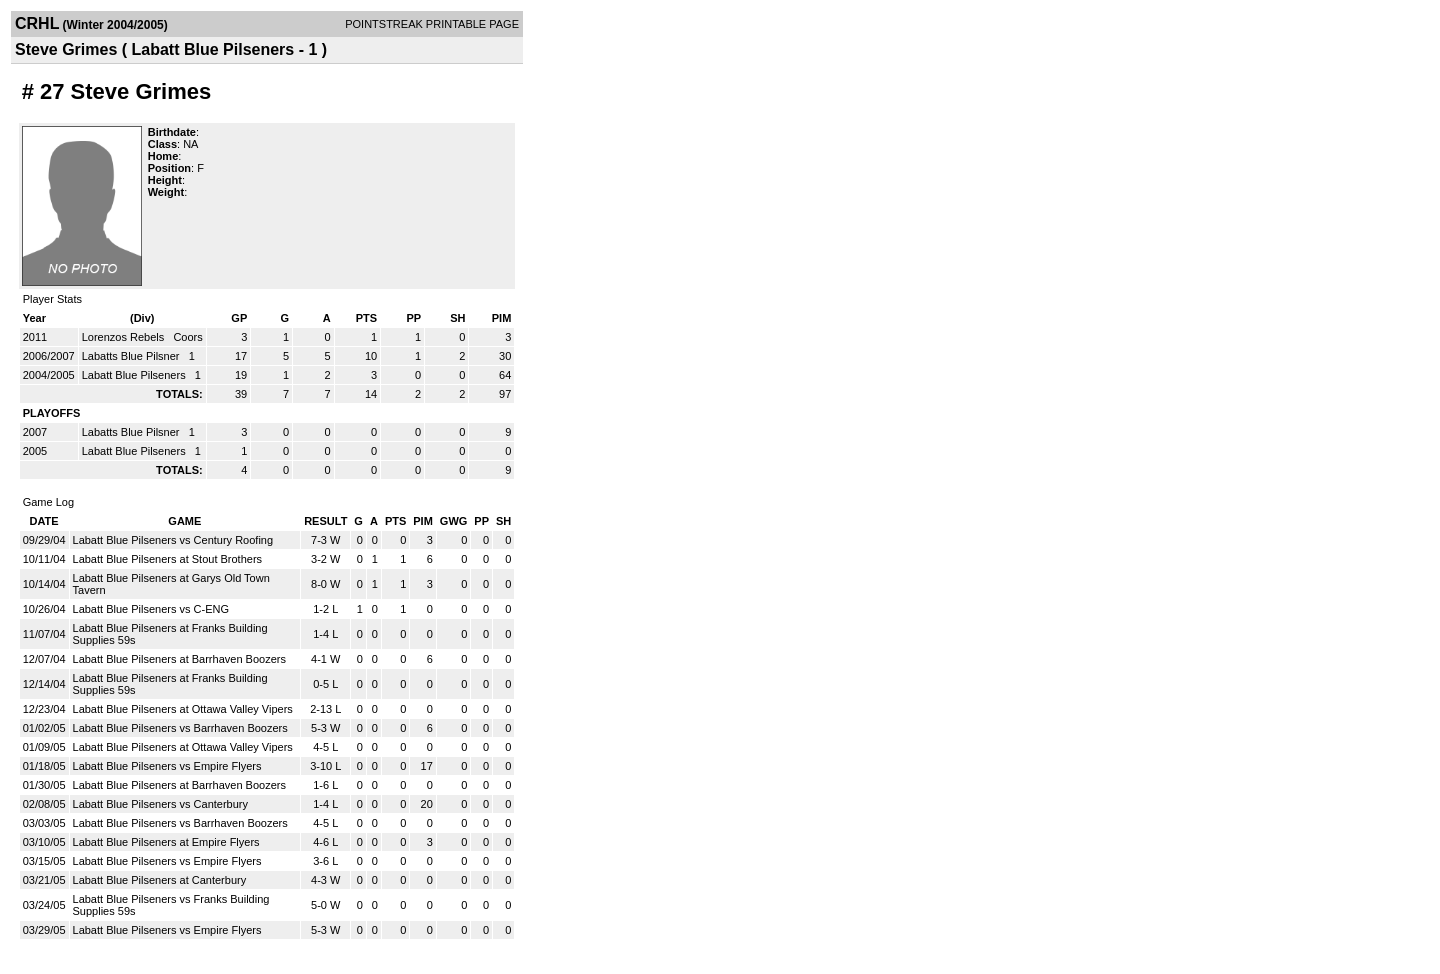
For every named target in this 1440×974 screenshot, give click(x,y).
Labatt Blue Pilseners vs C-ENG (151, 609)
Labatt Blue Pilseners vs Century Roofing (173, 540)
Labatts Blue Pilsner (132, 356)
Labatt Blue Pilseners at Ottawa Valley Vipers (183, 709)
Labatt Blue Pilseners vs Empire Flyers (167, 766)
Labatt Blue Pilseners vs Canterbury (160, 804)
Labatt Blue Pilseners (135, 375)
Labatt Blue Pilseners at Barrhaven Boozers (179, 659)
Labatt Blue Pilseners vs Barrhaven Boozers (180, 728)
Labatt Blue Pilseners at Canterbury (160, 880)
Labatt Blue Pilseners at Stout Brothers (168, 559)
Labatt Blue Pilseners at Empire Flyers (166, 842)
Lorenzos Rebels (125, 337)
